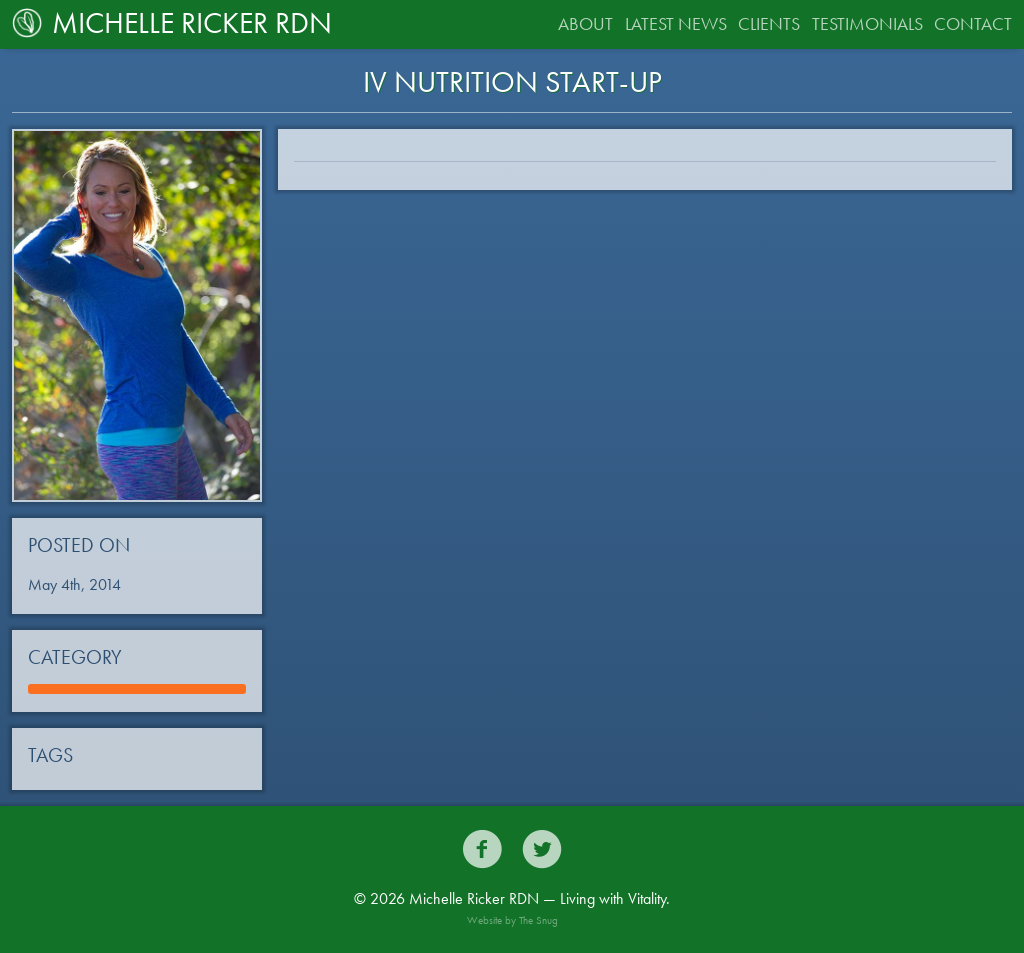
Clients (769, 23)
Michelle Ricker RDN (172, 23)
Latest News (676, 23)
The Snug (538, 920)
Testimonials (867, 23)
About (585, 23)
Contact (973, 23)
